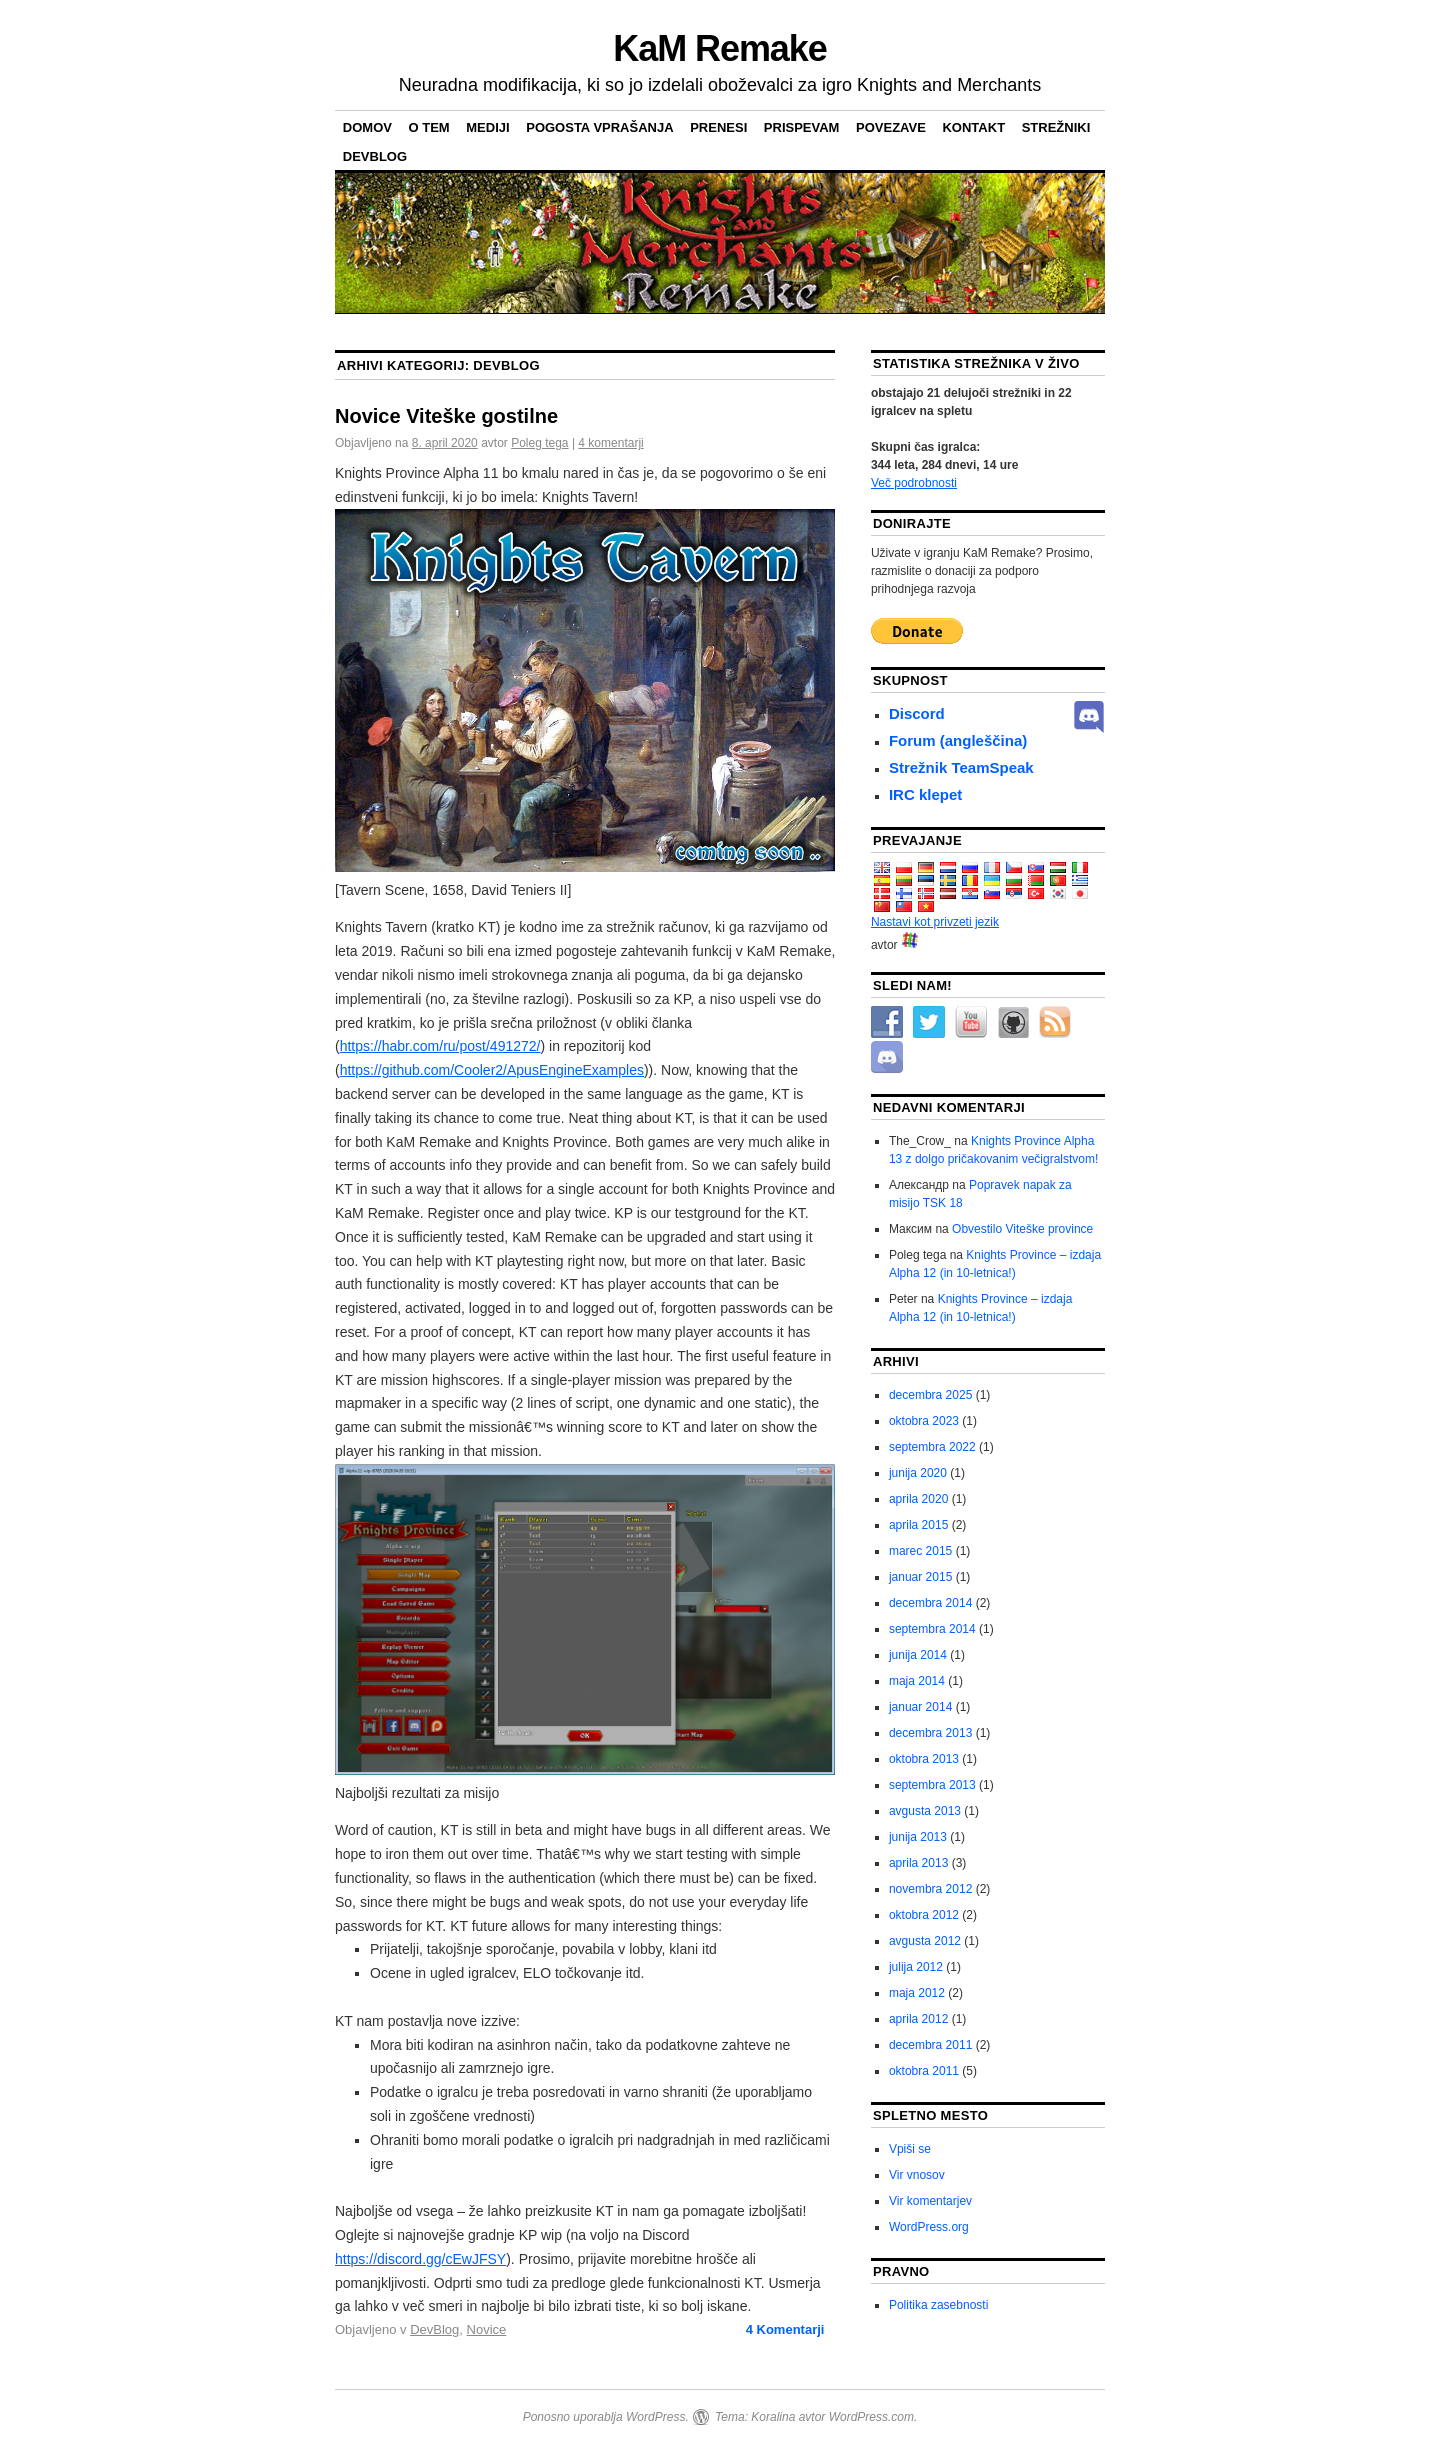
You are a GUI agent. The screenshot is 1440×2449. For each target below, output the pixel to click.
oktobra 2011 (924, 2071)
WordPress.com (871, 2417)
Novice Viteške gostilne (446, 416)
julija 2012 (916, 1967)
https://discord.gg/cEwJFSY (420, 2259)
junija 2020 (918, 1473)
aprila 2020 (918, 1499)
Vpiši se (910, 2149)
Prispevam (802, 127)
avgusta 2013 (925, 1811)
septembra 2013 (932, 1785)
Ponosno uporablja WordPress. (606, 2417)
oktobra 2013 (924, 1759)
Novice (487, 2329)
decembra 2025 (930, 1395)
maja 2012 (917, 1993)
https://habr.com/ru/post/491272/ (440, 1046)
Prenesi (718, 127)
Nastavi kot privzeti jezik (935, 922)
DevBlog (375, 156)
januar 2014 (920, 1707)
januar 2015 (920, 1577)
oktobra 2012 (924, 1915)
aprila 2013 (918, 1863)
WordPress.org (929, 2227)
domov (367, 127)
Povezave (891, 127)
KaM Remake (719, 48)
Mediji (487, 127)
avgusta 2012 (925, 1941)
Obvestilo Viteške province (1022, 1229)
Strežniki (1056, 127)
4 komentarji (610, 443)
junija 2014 (918, 1655)
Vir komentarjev (930, 2201)
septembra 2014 (932, 1629)
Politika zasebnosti (938, 2305)
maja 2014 (917, 1681)
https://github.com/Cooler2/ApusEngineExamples (492, 1070)
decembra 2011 (930, 2045)
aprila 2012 (918, 2019)
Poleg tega (539, 443)
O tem (429, 127)
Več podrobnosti (914, 483)
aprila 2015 (918, 1525)
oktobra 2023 (924, 1421)
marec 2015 (920, 1551)
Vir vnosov (917, 2175)
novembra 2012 (930, 1889)
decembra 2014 (930, 1603)
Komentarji (785, 2329)
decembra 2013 (930, 1733)
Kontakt (973, 127)
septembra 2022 (932, 1447)
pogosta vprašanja (599, 127)
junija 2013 (918, 1837)
